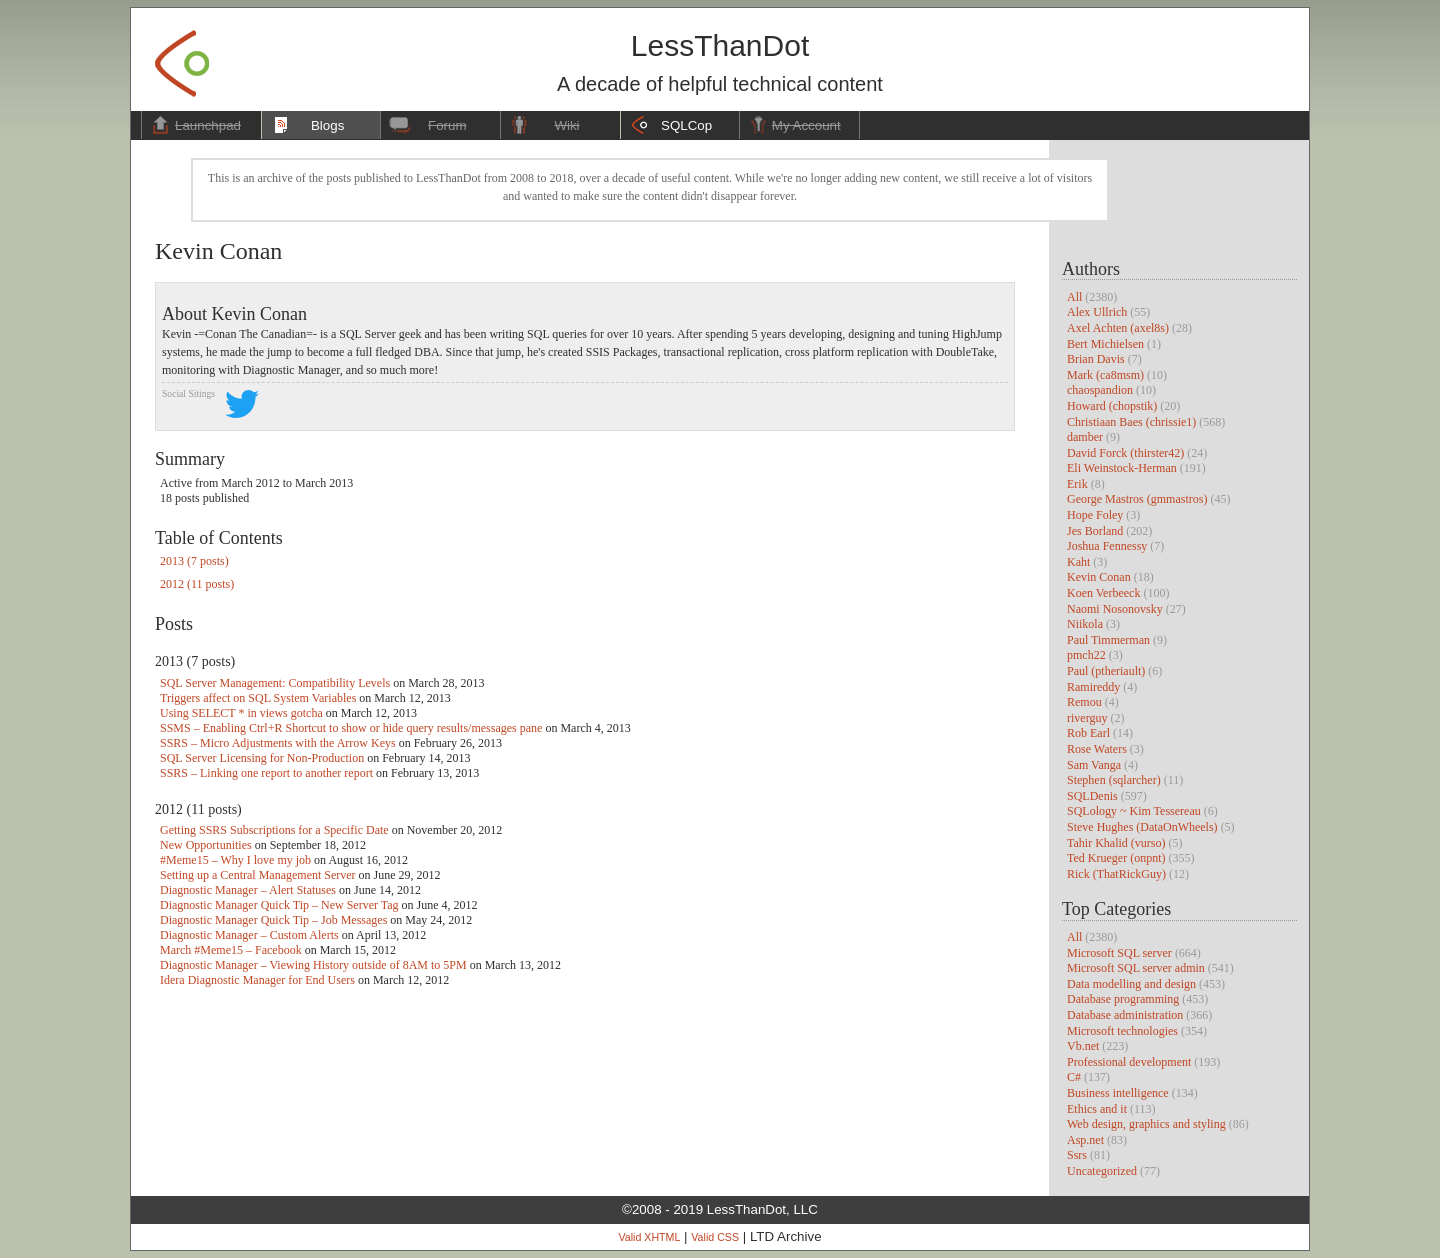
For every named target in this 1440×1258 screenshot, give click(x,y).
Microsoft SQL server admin (1136, 968)
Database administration (1125, 1015)
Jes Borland (1095, 531)
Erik (1077, 484)
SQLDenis (1092, 796)
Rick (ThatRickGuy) (1116, 874)
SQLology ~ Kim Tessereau (1134, 811)
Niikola (1085, 624)
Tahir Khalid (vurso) (1116, 843)
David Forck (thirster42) (1125, 453)
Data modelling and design (1131, 984)
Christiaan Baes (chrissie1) (1131, 422)
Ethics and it (1097, 1109)
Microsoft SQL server (1119, 953)
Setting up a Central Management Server (258, 875)
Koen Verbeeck (1103, 593)
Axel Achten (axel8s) (1118, 328)
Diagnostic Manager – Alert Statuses (248, 890)
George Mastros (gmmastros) (1137, 499)
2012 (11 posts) (197, 584)
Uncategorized (1102, 1171)
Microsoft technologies (1122, 1031)
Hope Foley (1095, 515)
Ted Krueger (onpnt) (1116, 858)
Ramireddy (1093, 687)
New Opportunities (206, 845)
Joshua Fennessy (1107, 546)
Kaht (1078, 562)
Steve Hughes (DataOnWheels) (1142, 827)
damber (1085, 437)
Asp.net (1085, 1140)
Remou (1084, 702)
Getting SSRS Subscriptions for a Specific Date (274, 830)
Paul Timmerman (1108, 640)
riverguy (1087, 718)
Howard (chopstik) (1112, 406)
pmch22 (1086, 655)
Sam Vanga (1094, 765)
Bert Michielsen (1105, 344)
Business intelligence (1118, 1093)
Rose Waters (1097, 749)
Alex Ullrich (1097, 312)
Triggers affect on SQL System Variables (258, 698)
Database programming (1123, 999)
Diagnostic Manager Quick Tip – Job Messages (273, 920)
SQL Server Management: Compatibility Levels (275, 683)
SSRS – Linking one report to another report (266, 773)
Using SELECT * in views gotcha (241, 713)
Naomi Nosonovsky (1115, 609)
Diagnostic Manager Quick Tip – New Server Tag (279, 905)
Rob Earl (1088, 733)
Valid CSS (715, 1237)
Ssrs (1077, 1155)
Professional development (1129, 1062)
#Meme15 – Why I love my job (235, 860)
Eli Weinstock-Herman (1122, 468)
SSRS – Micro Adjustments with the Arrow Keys (278, 743)
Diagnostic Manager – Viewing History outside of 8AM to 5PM (313, 965)
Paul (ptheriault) (1106, 671)
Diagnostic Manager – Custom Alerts (249, 935)
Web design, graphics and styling (1146, 1124)
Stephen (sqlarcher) (1114, 780)
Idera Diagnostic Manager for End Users (257, 980)
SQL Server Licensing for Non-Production (262, 758)
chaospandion (1100, 390)
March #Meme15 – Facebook (231, 950)
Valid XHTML (649, 1237)
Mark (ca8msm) (1105, 375)
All (1074, 297)
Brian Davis (1096, 359)
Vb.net (1083, 1046)
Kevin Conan (1099, 577)
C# (1074, 1077)
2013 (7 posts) (194, 561)
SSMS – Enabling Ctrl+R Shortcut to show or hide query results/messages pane (351, 728)
